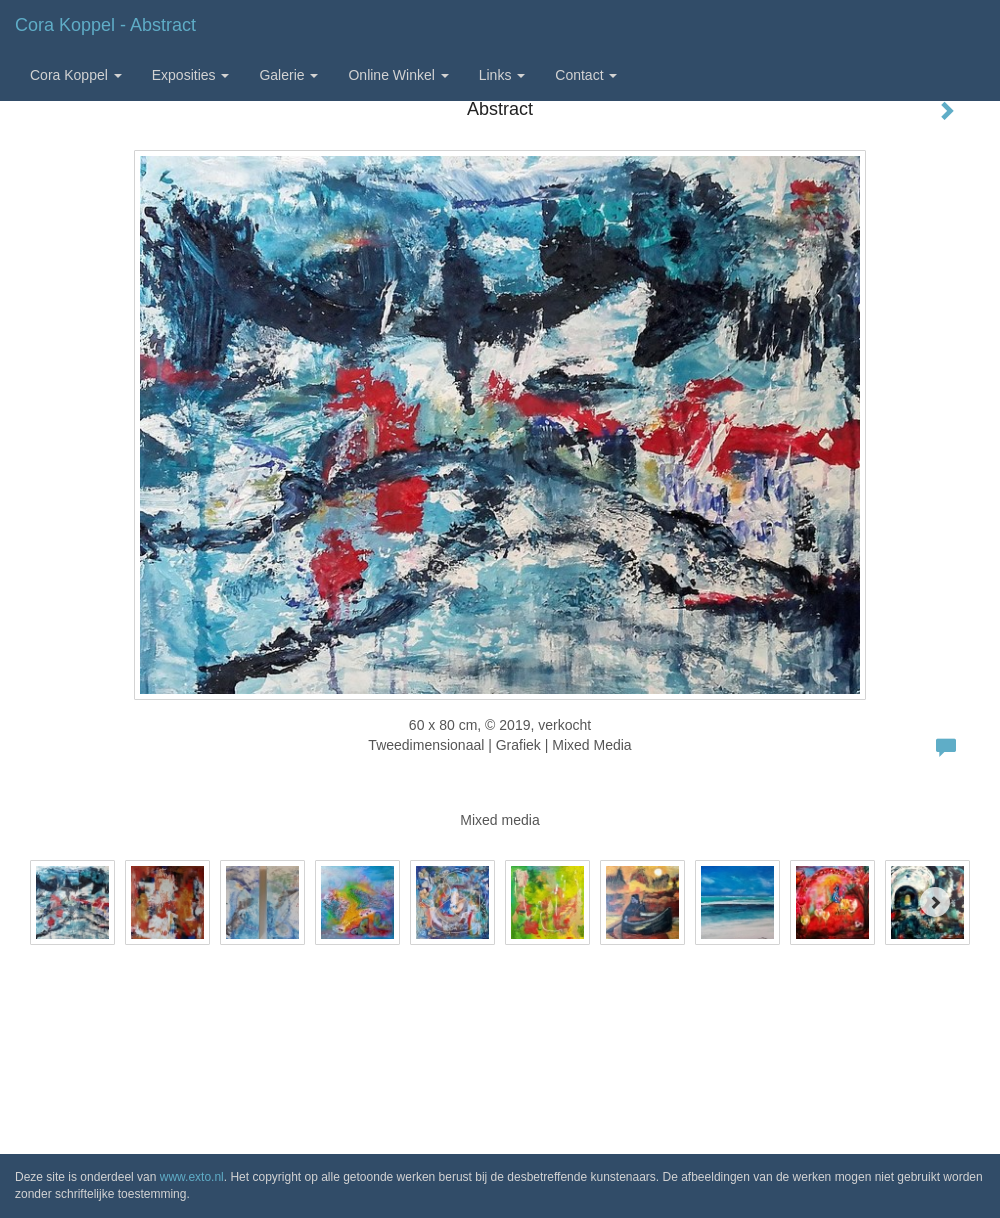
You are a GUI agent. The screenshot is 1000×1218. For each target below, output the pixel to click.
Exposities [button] (191, 75)
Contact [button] (586, 75)
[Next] (935, 902)
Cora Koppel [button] (76, 75)
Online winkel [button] (398, 75)
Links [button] (502, 75)
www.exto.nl (192, 1177)
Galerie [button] (288, 75)
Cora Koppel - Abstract (105, 25)
